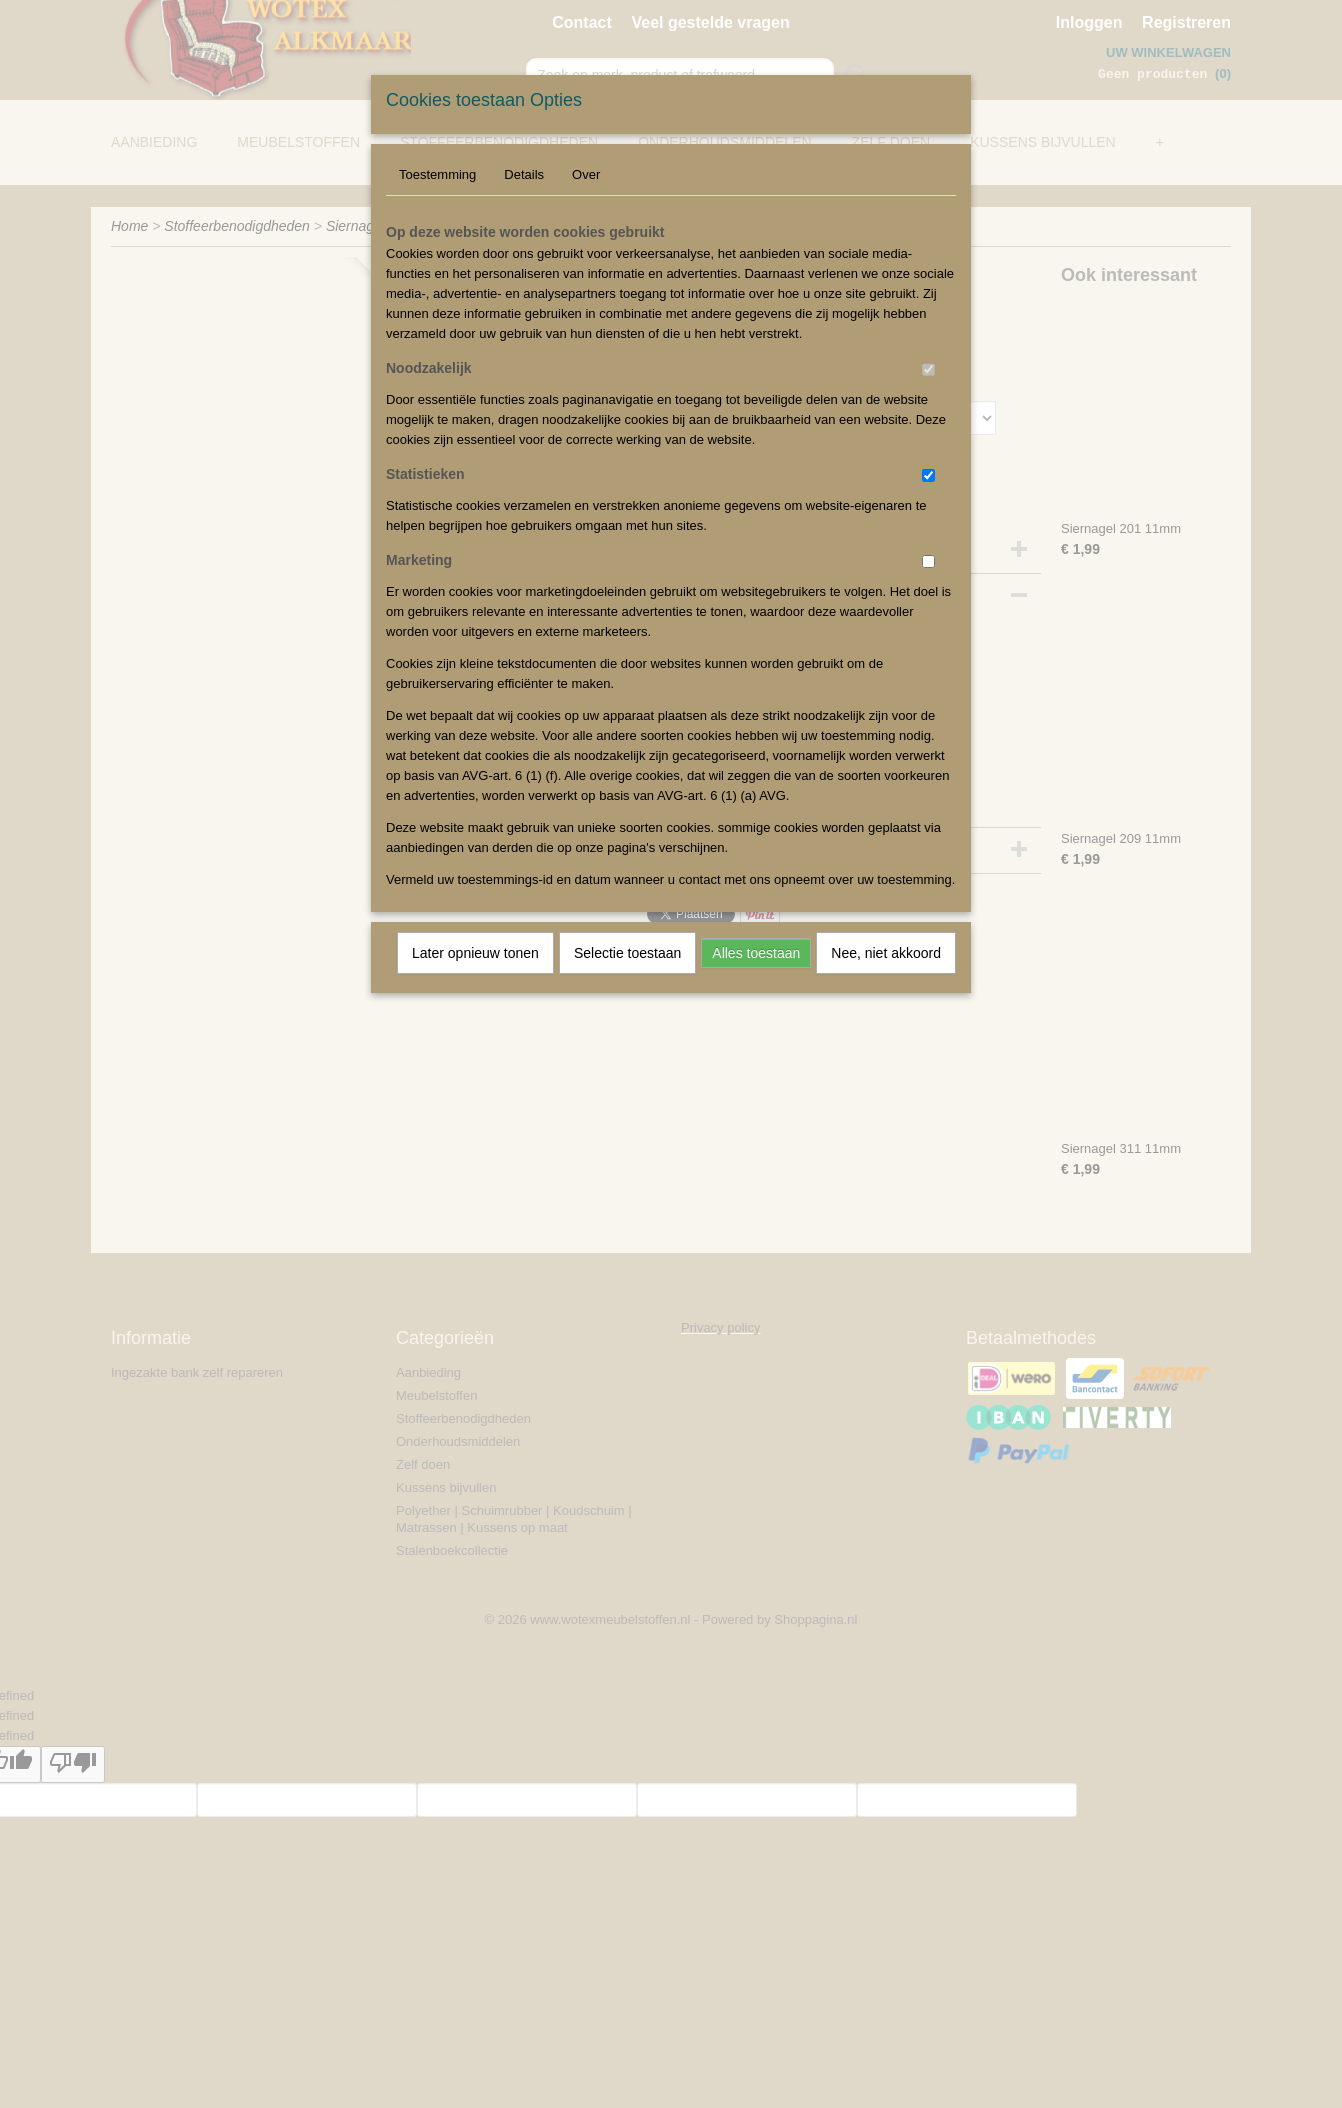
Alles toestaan (756, 953)
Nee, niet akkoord (886, 953)
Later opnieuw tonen (475, 953)
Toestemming (437, 174)
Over (586, 174)
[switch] (928, 369)
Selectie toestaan (627, 953)
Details (524, 174)
